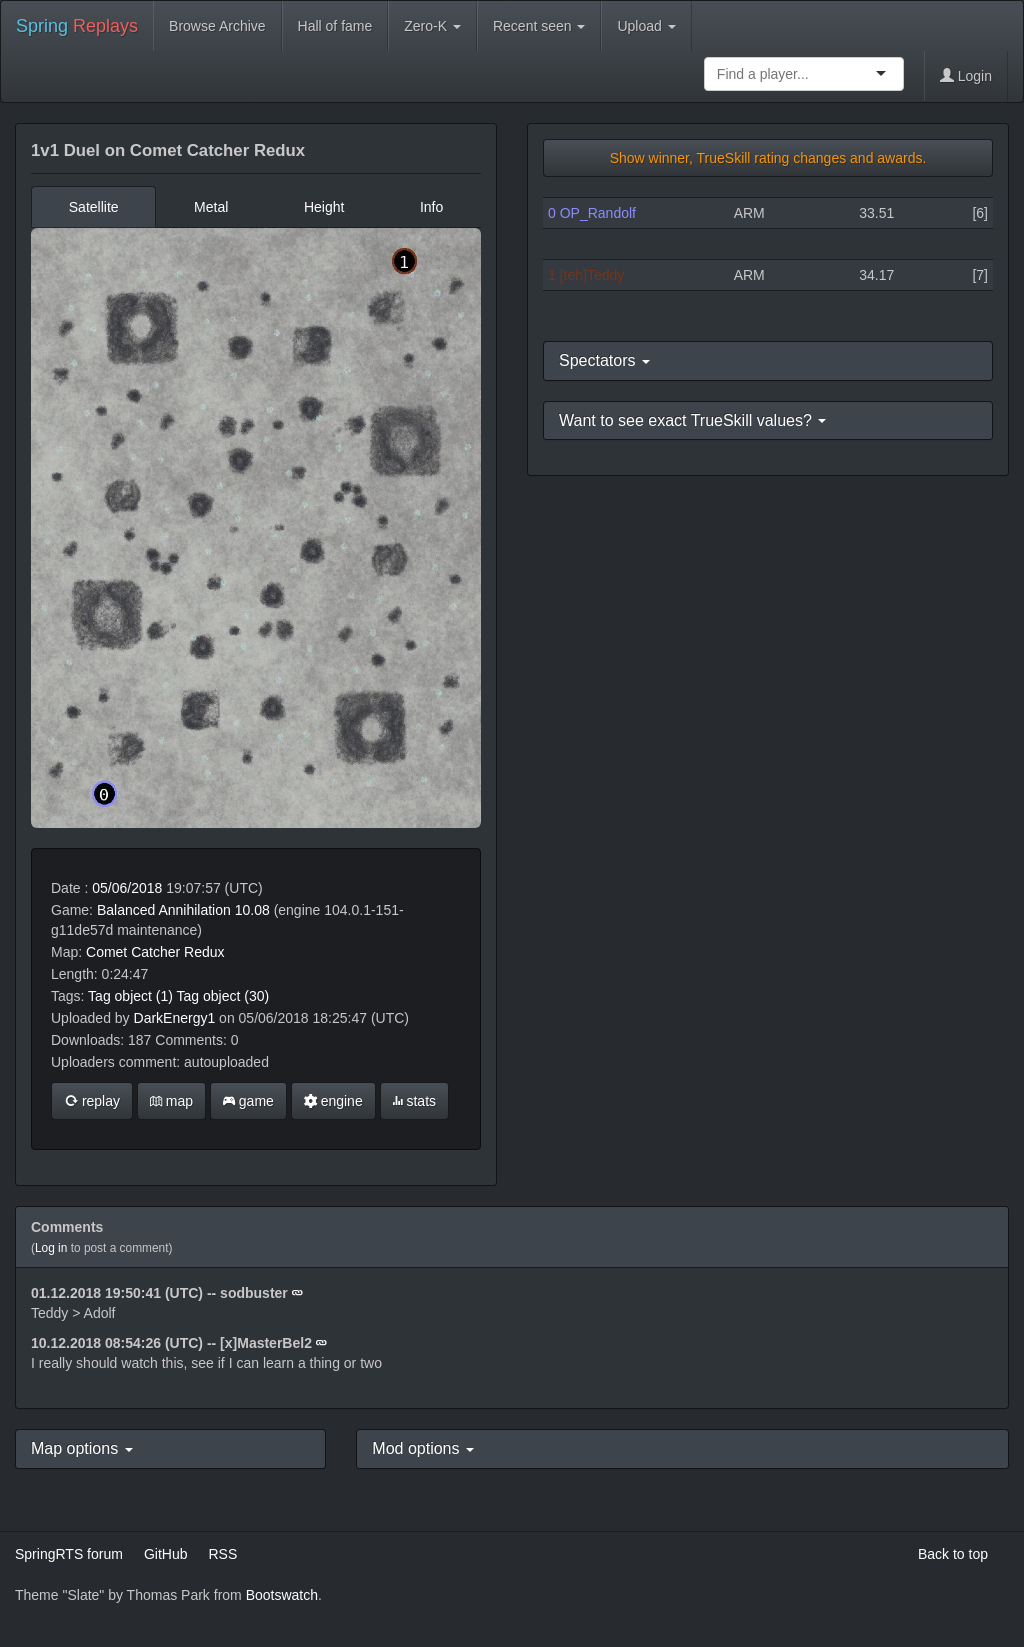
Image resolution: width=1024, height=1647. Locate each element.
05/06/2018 (127, 888)
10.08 (252, 910)
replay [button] (92, 1101)
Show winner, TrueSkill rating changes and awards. (768, 158)
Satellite (94, 207)
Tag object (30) (223, 996)
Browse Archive (217, 26)
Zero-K (432, 26)
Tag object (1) (130, 996)
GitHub (166, 1554)
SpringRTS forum (69, 1554)
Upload (646, 26)
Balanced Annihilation (164, 910)
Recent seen (539, 26)
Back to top (953, 1554)
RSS (222, 1554)
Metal (211, 207)
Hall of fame (335, 26)
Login (966, 76)
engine (333, 1101)
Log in (51, 1248)
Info (431, 207)
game (248, 1101)
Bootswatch (282, 1595)
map (171, 1101)
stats (414, 1101)
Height (324, 207)
